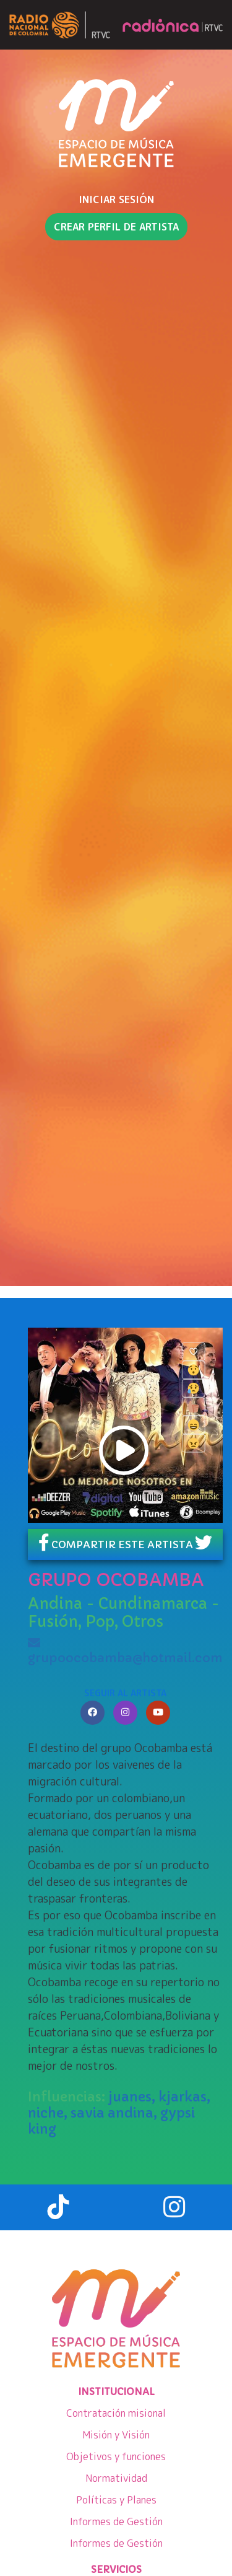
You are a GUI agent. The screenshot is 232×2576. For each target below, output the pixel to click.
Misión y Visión (116, 2435)
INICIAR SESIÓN (116, 199)
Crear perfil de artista (116, 227)
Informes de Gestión (116, 2521)
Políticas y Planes (116, 2500)
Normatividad (116, 2478)
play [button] (124, 1450)
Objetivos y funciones (116, 2456)
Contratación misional (116, 2413)
